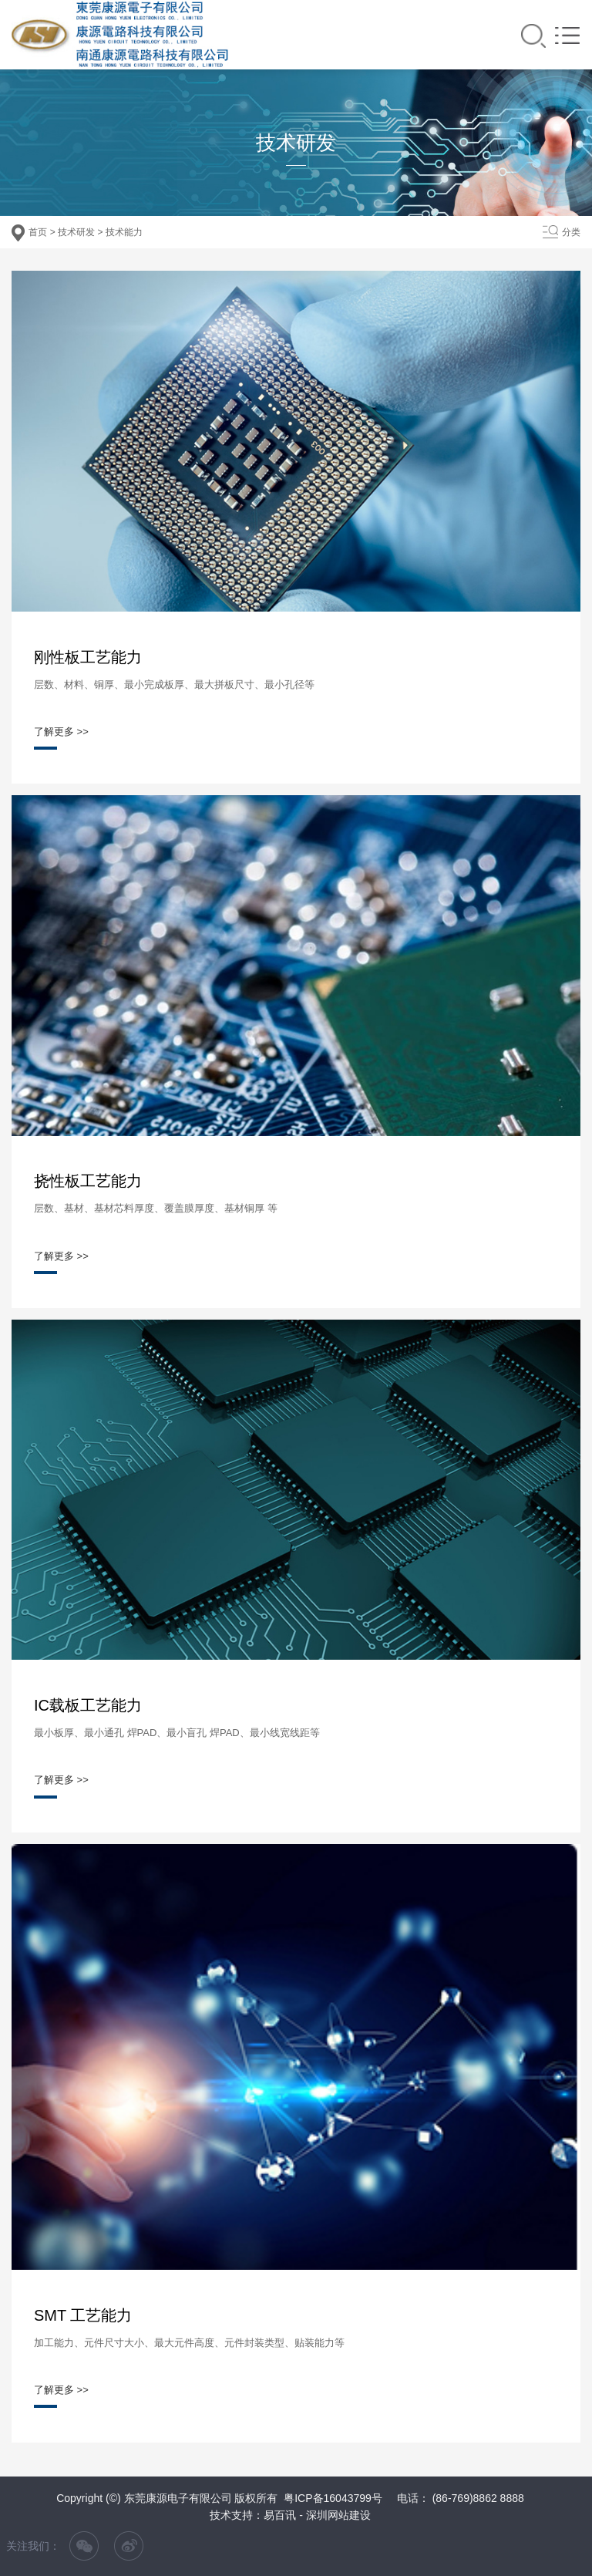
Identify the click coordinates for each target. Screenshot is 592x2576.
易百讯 (280, 2515)
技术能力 (124, 232)
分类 (571, 232)
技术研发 (76, 232)
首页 (38, 232)
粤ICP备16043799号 (333, 2498)
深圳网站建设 (338, 2515)
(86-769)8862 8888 (478, 2498)
